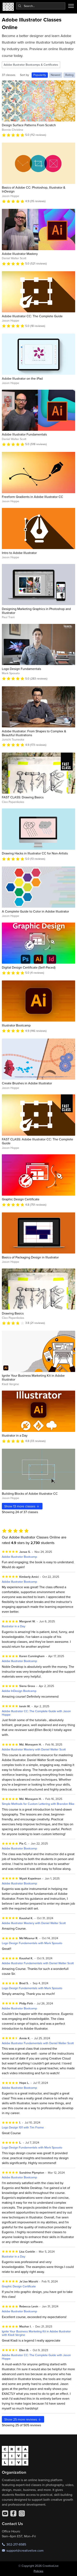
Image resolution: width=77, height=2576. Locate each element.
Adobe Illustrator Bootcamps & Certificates (31, 65)
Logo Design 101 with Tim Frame (23, 2127)
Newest (55, 75)
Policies (38, 2571)
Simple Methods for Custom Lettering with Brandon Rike (38, 1803)
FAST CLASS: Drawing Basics (23, 797)
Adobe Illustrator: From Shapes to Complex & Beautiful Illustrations (34, 733)
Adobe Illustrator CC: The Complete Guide (32, 316)
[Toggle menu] (71, 6)
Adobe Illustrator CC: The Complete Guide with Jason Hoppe (36, 1712)
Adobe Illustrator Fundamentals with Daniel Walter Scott (38, 1963)
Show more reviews (22, 2419)
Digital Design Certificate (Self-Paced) (28, 967)
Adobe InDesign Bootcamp (19, 1691)
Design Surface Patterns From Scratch (29, 125)
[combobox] (40, 6)
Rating (69, 75)
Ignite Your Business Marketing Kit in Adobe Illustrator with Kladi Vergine (36, 2333)
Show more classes (22, 1506)
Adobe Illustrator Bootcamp (19, 1556)
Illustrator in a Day (15, 1435)
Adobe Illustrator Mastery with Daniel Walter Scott (34, 1749)
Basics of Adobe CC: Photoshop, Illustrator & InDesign (33, 189)
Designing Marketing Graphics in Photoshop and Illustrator (36, 611)
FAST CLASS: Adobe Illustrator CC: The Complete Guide (37, 1141)
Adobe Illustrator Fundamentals (24, 434)
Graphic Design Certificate (20, 1199)
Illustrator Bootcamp (16, 1025)
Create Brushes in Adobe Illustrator (27, 1083)
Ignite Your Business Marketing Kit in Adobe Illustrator (33, 1377)
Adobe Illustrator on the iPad (22, 378)
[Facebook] (13, 2513)
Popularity (39, 75)
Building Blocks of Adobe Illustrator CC (30, 1493)
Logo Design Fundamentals (21, 668)
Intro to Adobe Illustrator (19, 552)
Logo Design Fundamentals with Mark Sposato (32, 1943)
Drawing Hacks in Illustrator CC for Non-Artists (35, 853)
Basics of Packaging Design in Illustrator (30, 1257)
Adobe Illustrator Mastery (20, 253)
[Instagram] (21, 2513)
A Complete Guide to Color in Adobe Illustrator (35, 911)
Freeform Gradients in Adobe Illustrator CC (32, 496)
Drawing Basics (13, 1313)
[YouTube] (5, 2513)
